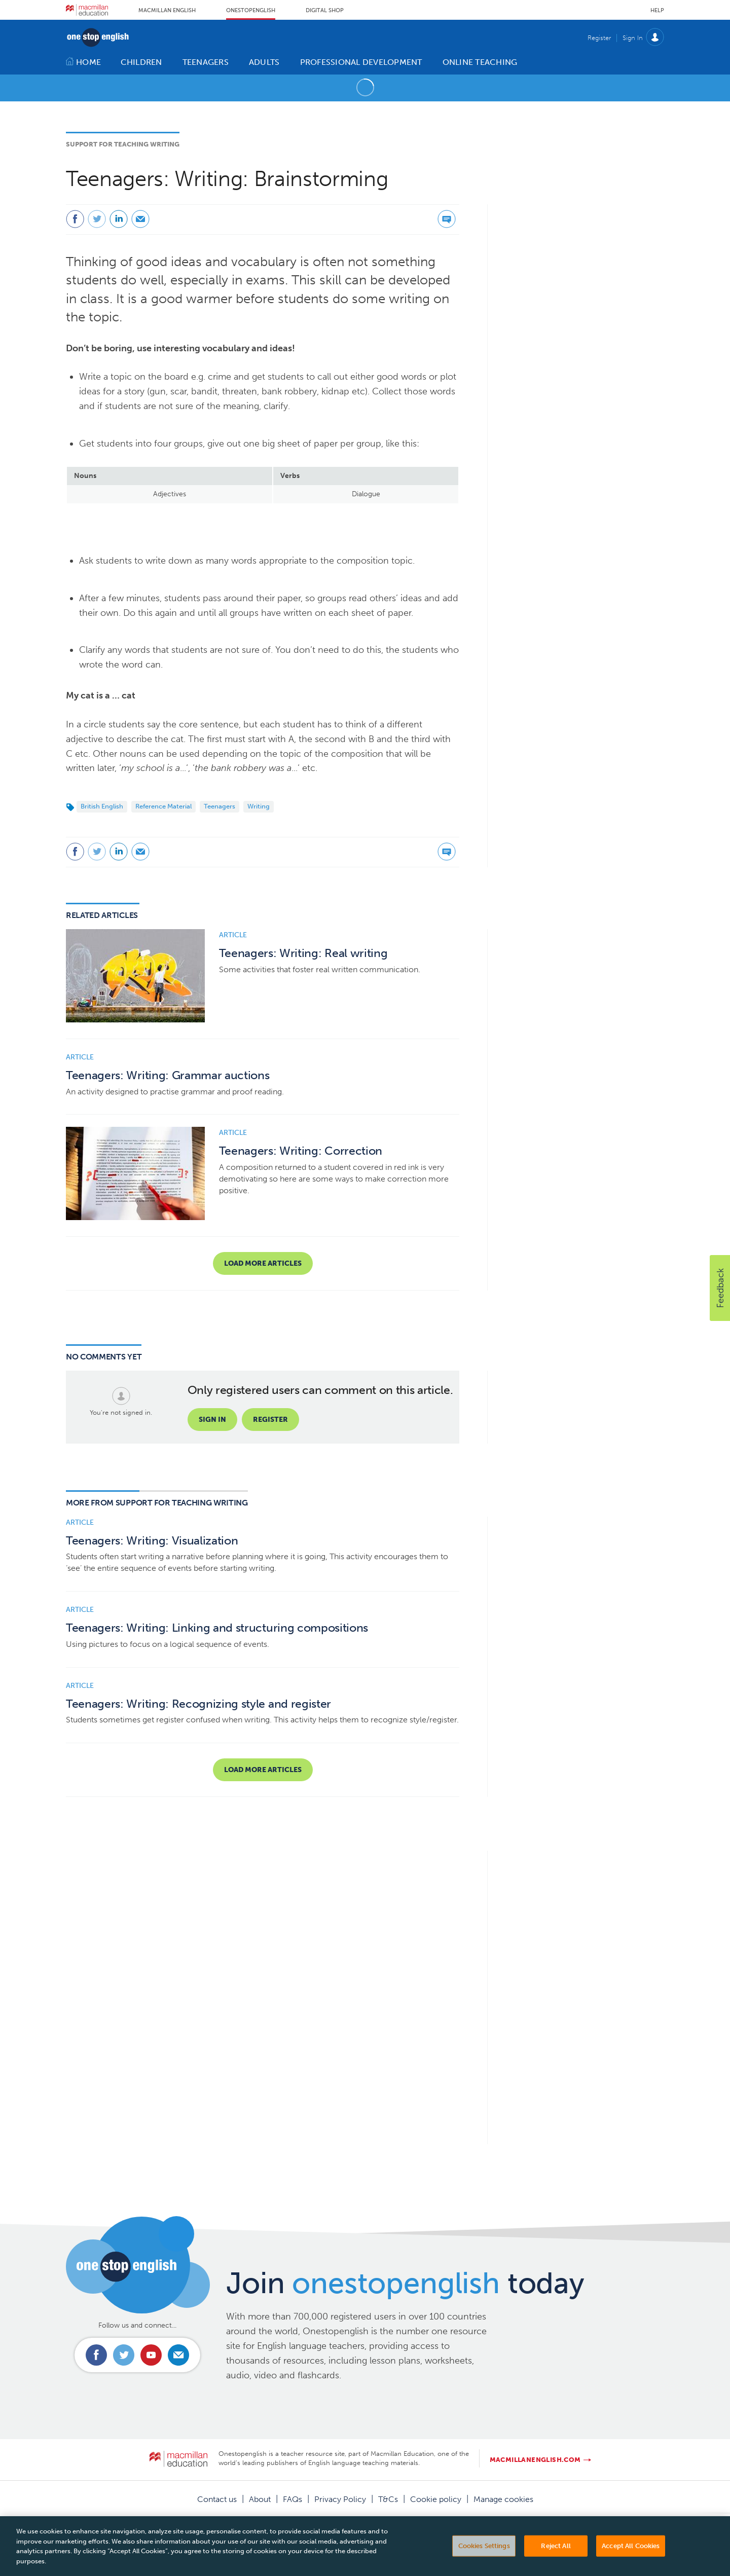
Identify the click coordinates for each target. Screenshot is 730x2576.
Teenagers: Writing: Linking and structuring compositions (217, 1628)
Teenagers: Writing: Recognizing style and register (198, 1704)
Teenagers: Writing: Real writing (303, 953)
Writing (258, 806)
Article (233, 935)
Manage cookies (503, 2499)
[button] (720, 1288)
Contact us (217, 2499)
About (260, 2499)
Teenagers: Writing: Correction (300, 1151)
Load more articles (263, 1263)
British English (102, 806)
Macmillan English (167, 10)
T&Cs (388, 2499)
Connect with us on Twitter (123, 2355)
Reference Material (163, 806)
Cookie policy (435, 2499)
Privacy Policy (340, 2499)
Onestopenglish (250, 10)
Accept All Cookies (631, 2561)
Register (599, 38)
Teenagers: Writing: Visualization (152, 1541)
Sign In (633, 38)
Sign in (212, 1419)
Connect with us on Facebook (96, 2355)
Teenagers (219, 806)
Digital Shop (325, 10)
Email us (178, 2355)
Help (657, 10)
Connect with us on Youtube (151, 2355)
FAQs (292, 2499)
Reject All (555, 2561)
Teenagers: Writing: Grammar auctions (167, 1075)
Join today (405, 2283)
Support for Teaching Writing (122, 144)
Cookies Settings (484, 2561)
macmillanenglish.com (535, 2459)
